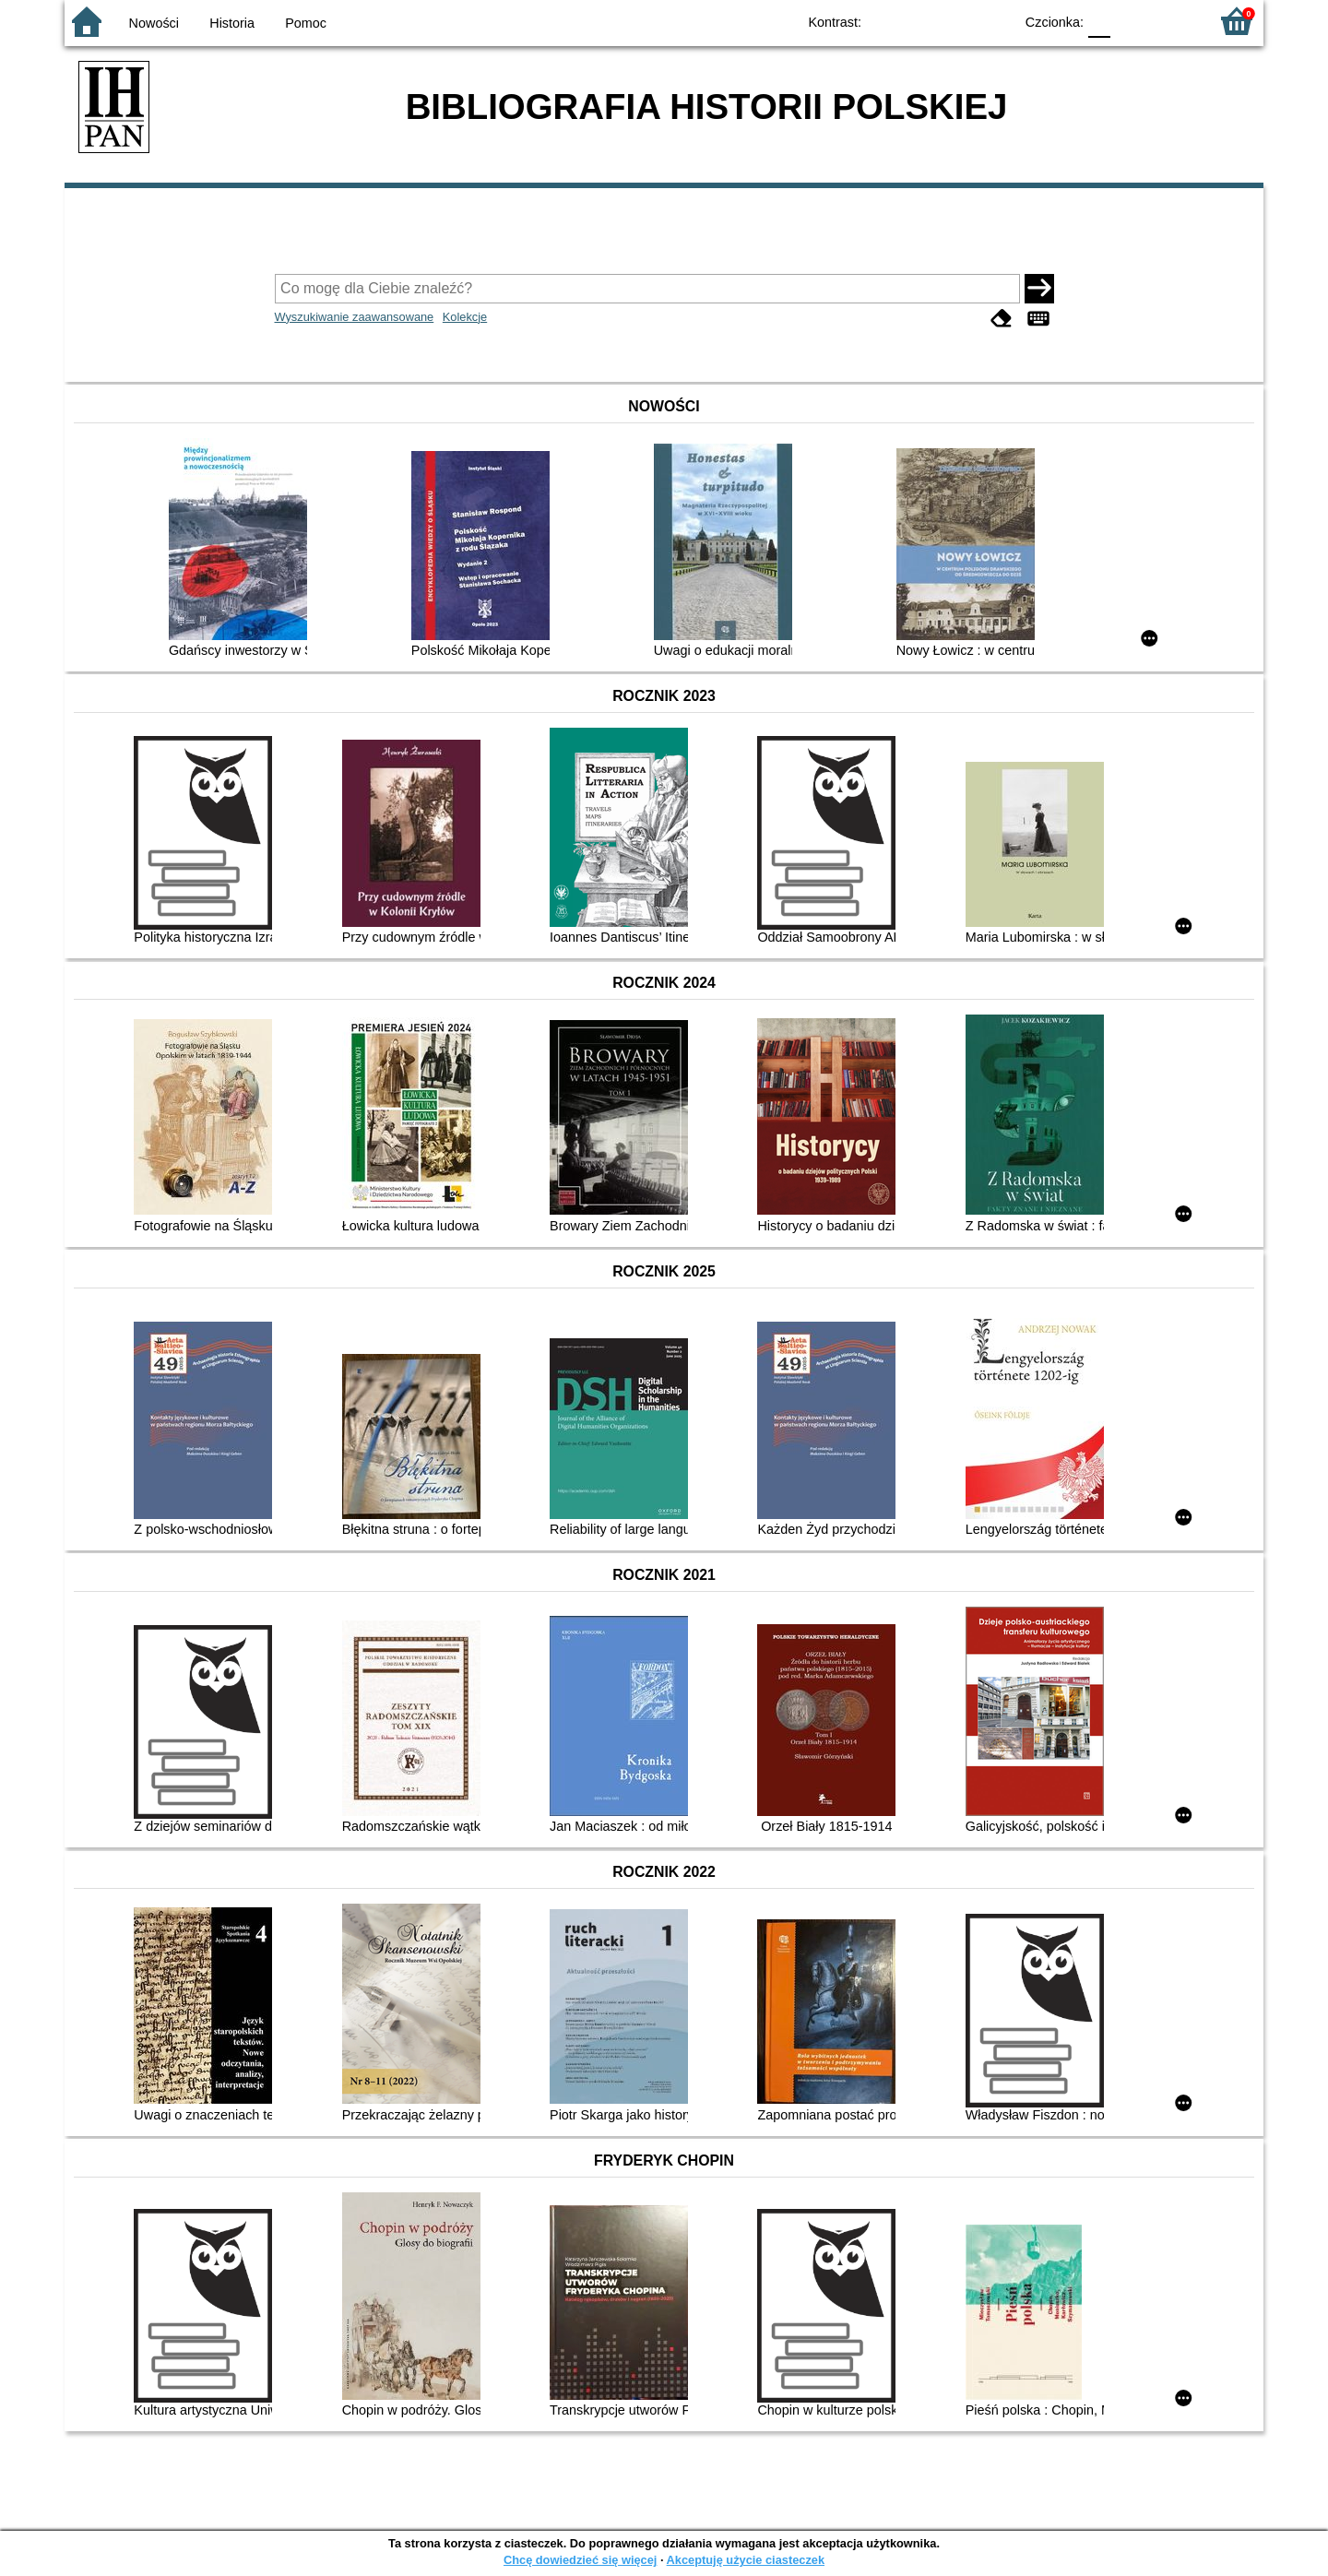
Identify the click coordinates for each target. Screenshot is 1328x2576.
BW (919, 21)
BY (993, 21)
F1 (1131, 21)
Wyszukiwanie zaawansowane (354, 317)
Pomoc (305, 23)
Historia (232, 23)
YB (956, 21)
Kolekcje (465, 317)
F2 (1173, 21)
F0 (1099, 21)
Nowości (154, 23)
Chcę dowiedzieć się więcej (580, 2560)
